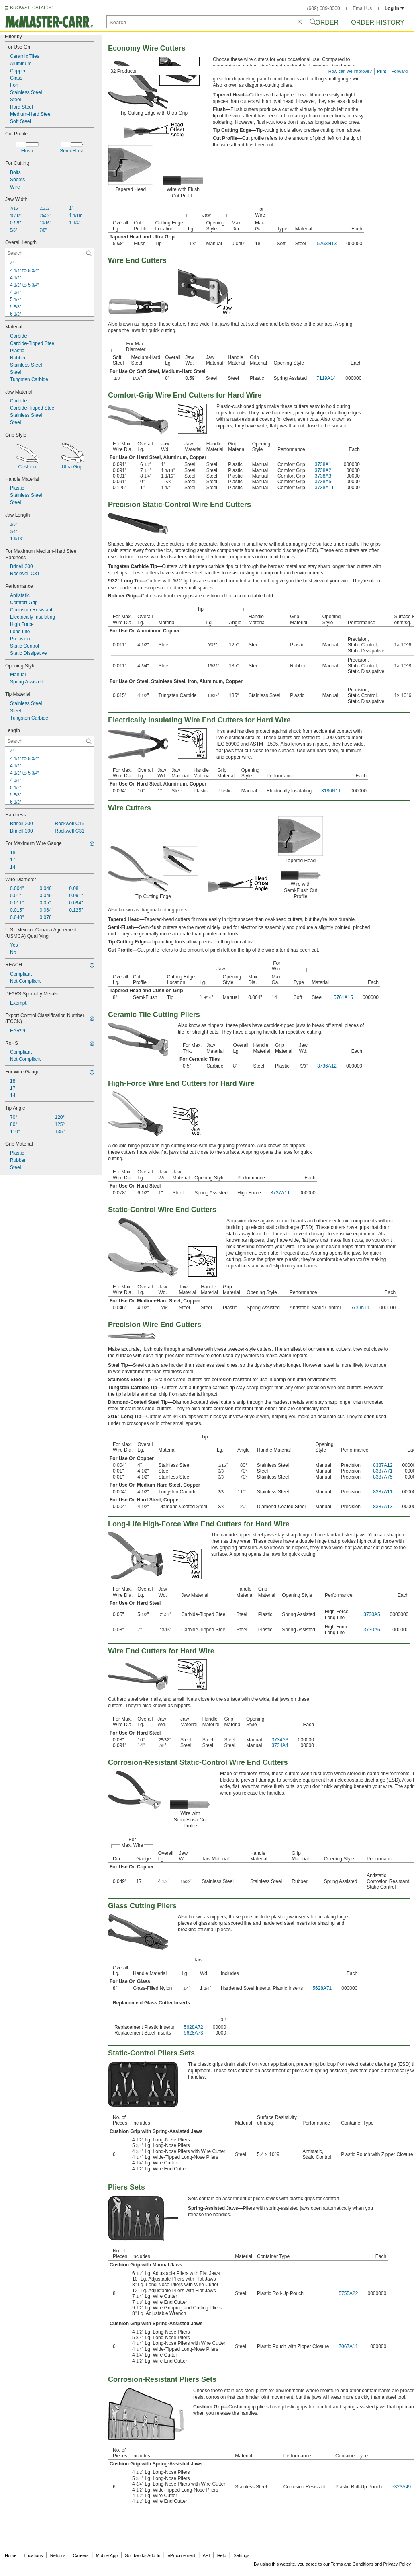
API (206, 2555)
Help (221, 2555)
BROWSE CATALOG (31, 7)
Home (10, 2555)
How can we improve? (350, 71)
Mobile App (107, 2555)
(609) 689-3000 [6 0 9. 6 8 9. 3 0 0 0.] (323, 8)
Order (327, 22)
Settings (241, 2555)
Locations (33, 2555)
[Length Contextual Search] (49, 741)
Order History (377, 22)
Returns (58, 2555)
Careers (80, 2555)
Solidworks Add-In (142, 2555)
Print (381, 71)
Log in (394, 8)
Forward (400, 71)
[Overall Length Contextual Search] (49, 253)
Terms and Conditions (352, 2564)
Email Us (362, 8)
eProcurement (182, 2555)
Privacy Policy (397, 2564)
